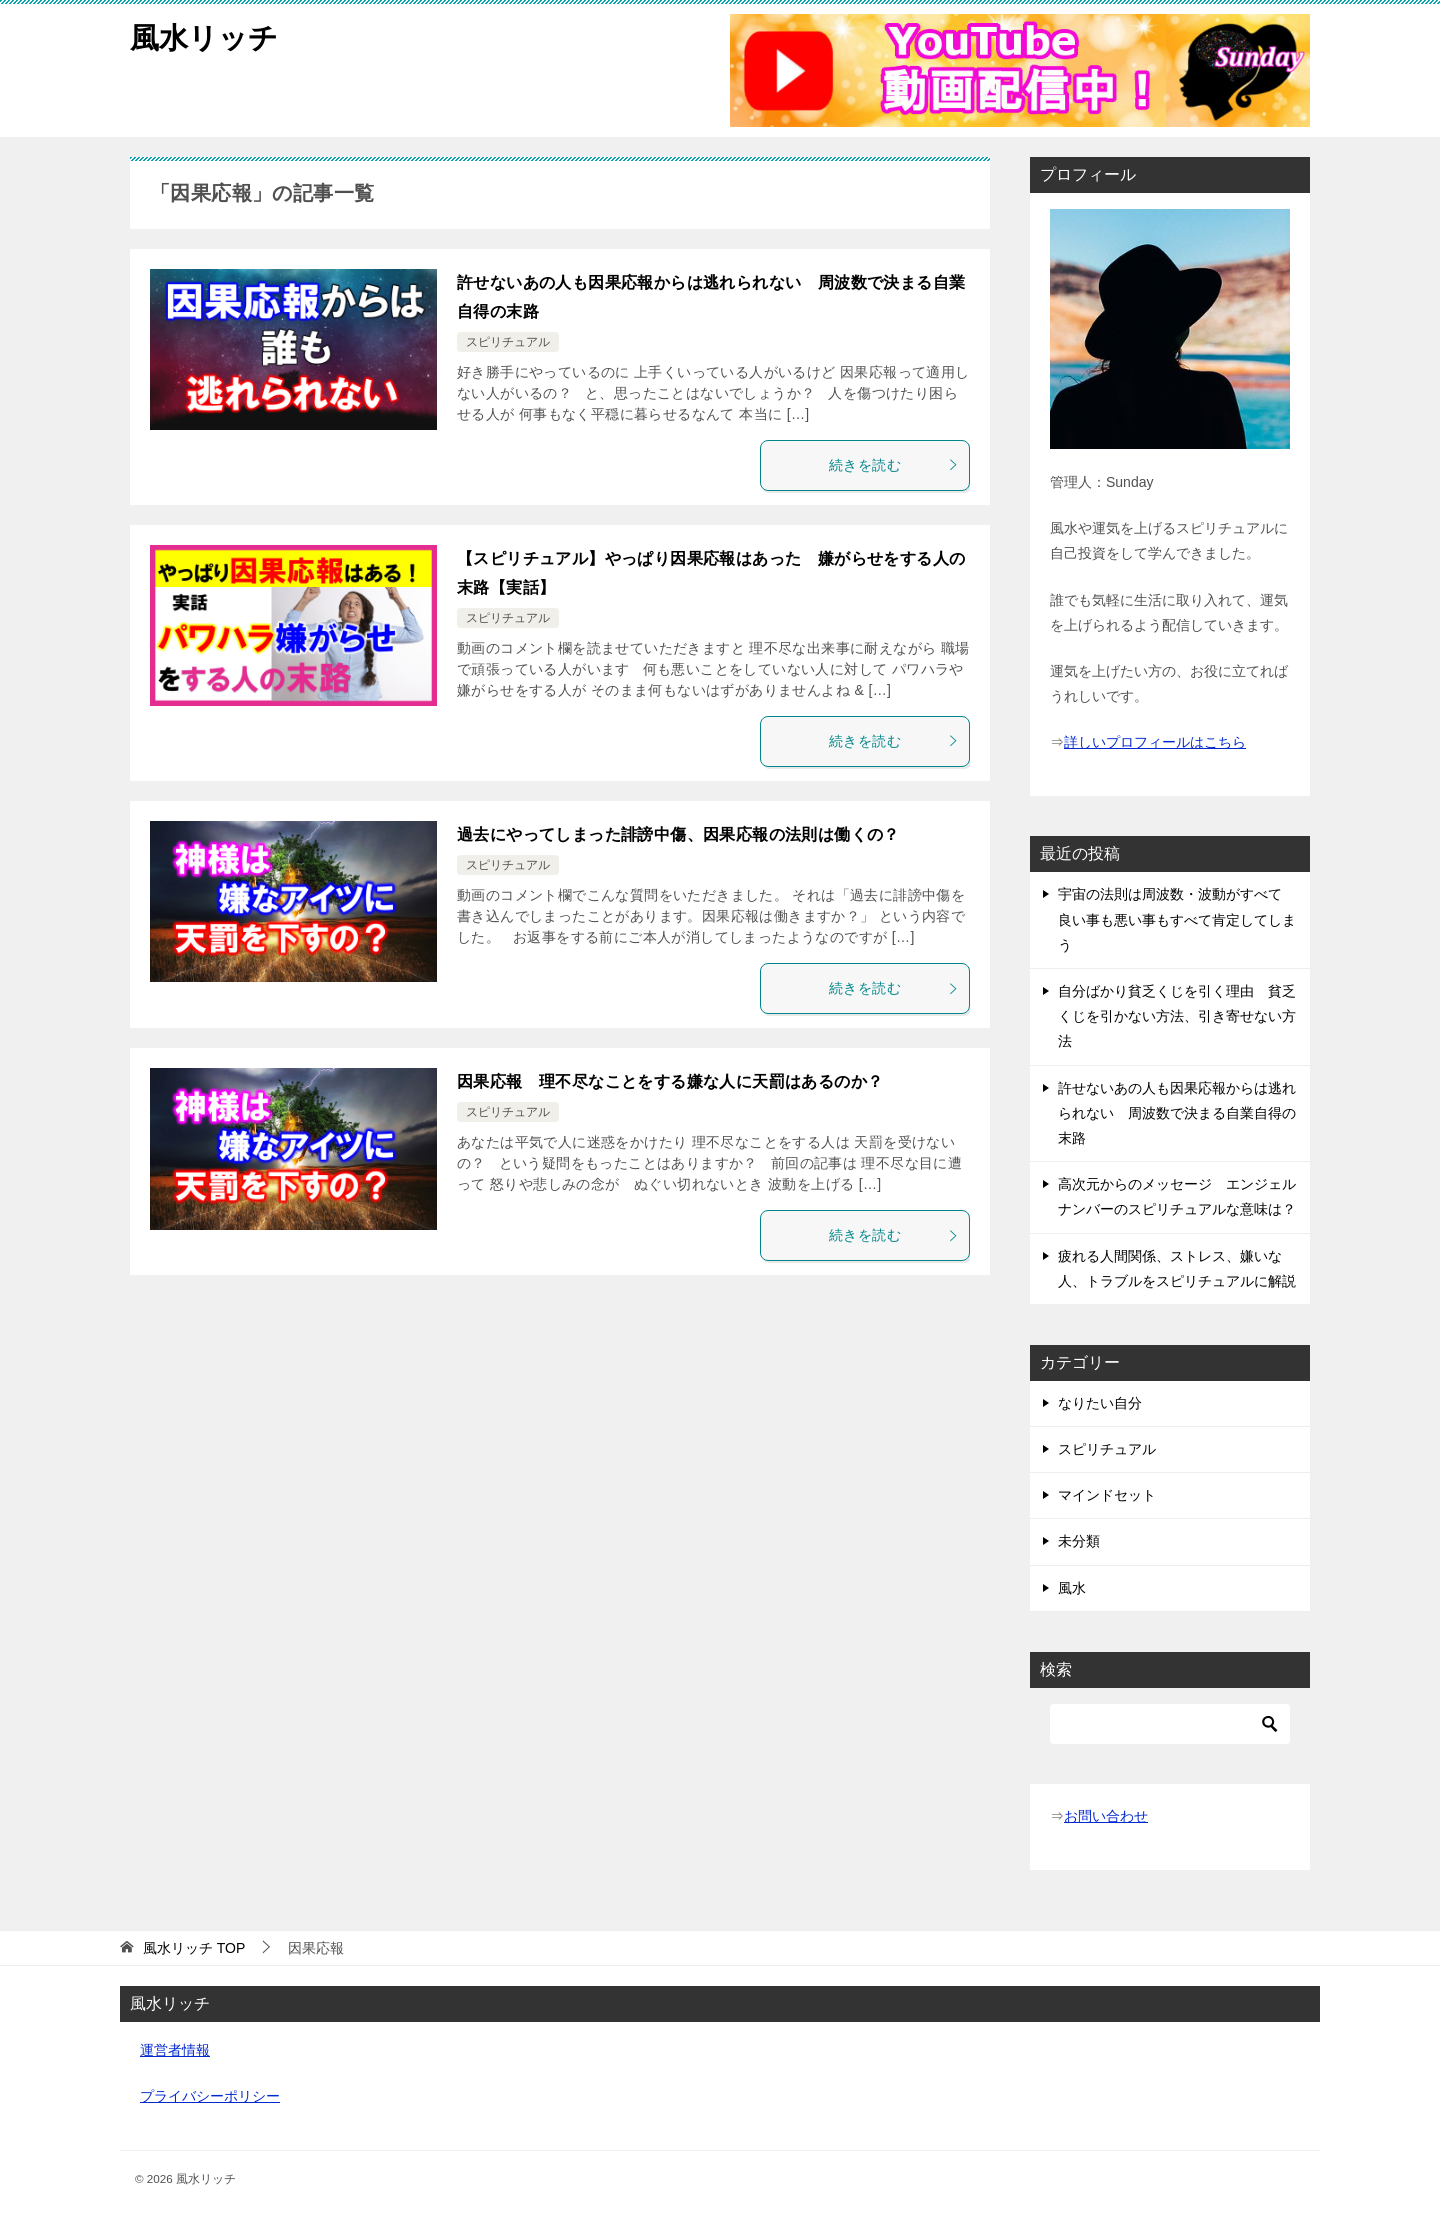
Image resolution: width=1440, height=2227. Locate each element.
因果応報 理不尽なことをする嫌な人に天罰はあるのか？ (670, 1081)
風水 (1072, 1588)
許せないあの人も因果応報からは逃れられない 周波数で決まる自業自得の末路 (1177, 1113)
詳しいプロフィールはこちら (1155, 742)
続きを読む (894, 465)
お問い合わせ (1106, 1816)
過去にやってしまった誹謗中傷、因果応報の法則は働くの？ (678, 834)
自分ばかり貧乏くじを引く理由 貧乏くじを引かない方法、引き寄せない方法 (1177, 1016)
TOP (194, 1948)
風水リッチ (206, 34)
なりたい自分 (1100, 1403)
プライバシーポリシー (210, 2096)
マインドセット (1107, 1495)
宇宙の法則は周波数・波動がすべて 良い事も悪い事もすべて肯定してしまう (1177, 919)
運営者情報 (175, 2050)
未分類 (1079, 1541)
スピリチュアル (508, 342)
